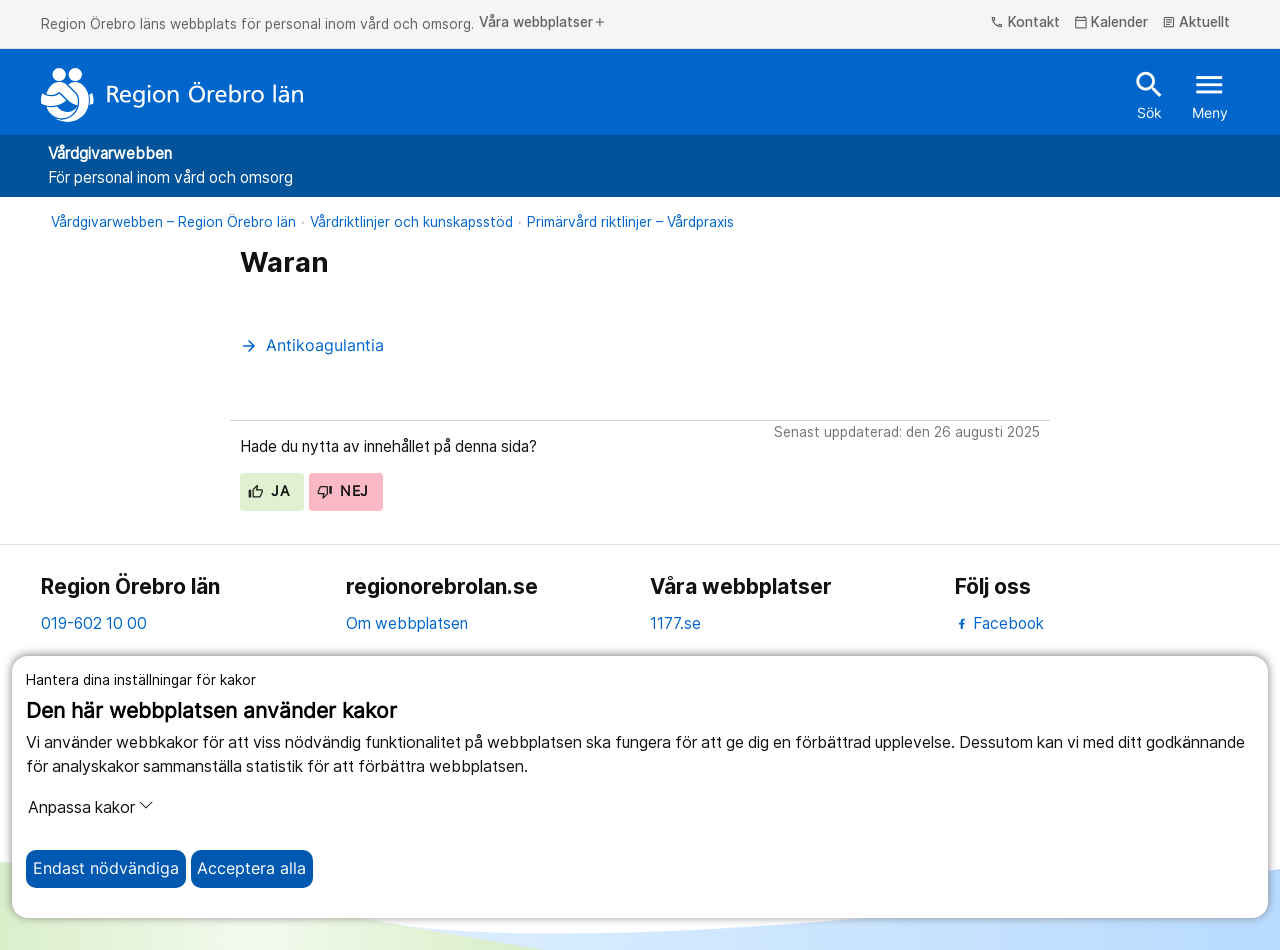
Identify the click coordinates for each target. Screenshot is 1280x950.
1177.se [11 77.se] (675, 623)
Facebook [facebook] (999, 623)
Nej (343, 491)
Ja (268, 491)
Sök (1149, 94)
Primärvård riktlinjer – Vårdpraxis (630, 222)
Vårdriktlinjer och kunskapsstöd (411, 222)
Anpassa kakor (91, 807)
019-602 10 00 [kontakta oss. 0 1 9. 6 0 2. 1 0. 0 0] (94, 623)
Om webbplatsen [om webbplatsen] (407, 623)
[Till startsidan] (172, 95)
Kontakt (1025, 23)
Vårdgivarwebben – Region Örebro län (173, 222)
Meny (1210, 94)
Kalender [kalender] (1111, 23)
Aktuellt (1196, 23)
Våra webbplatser (543, 23)
